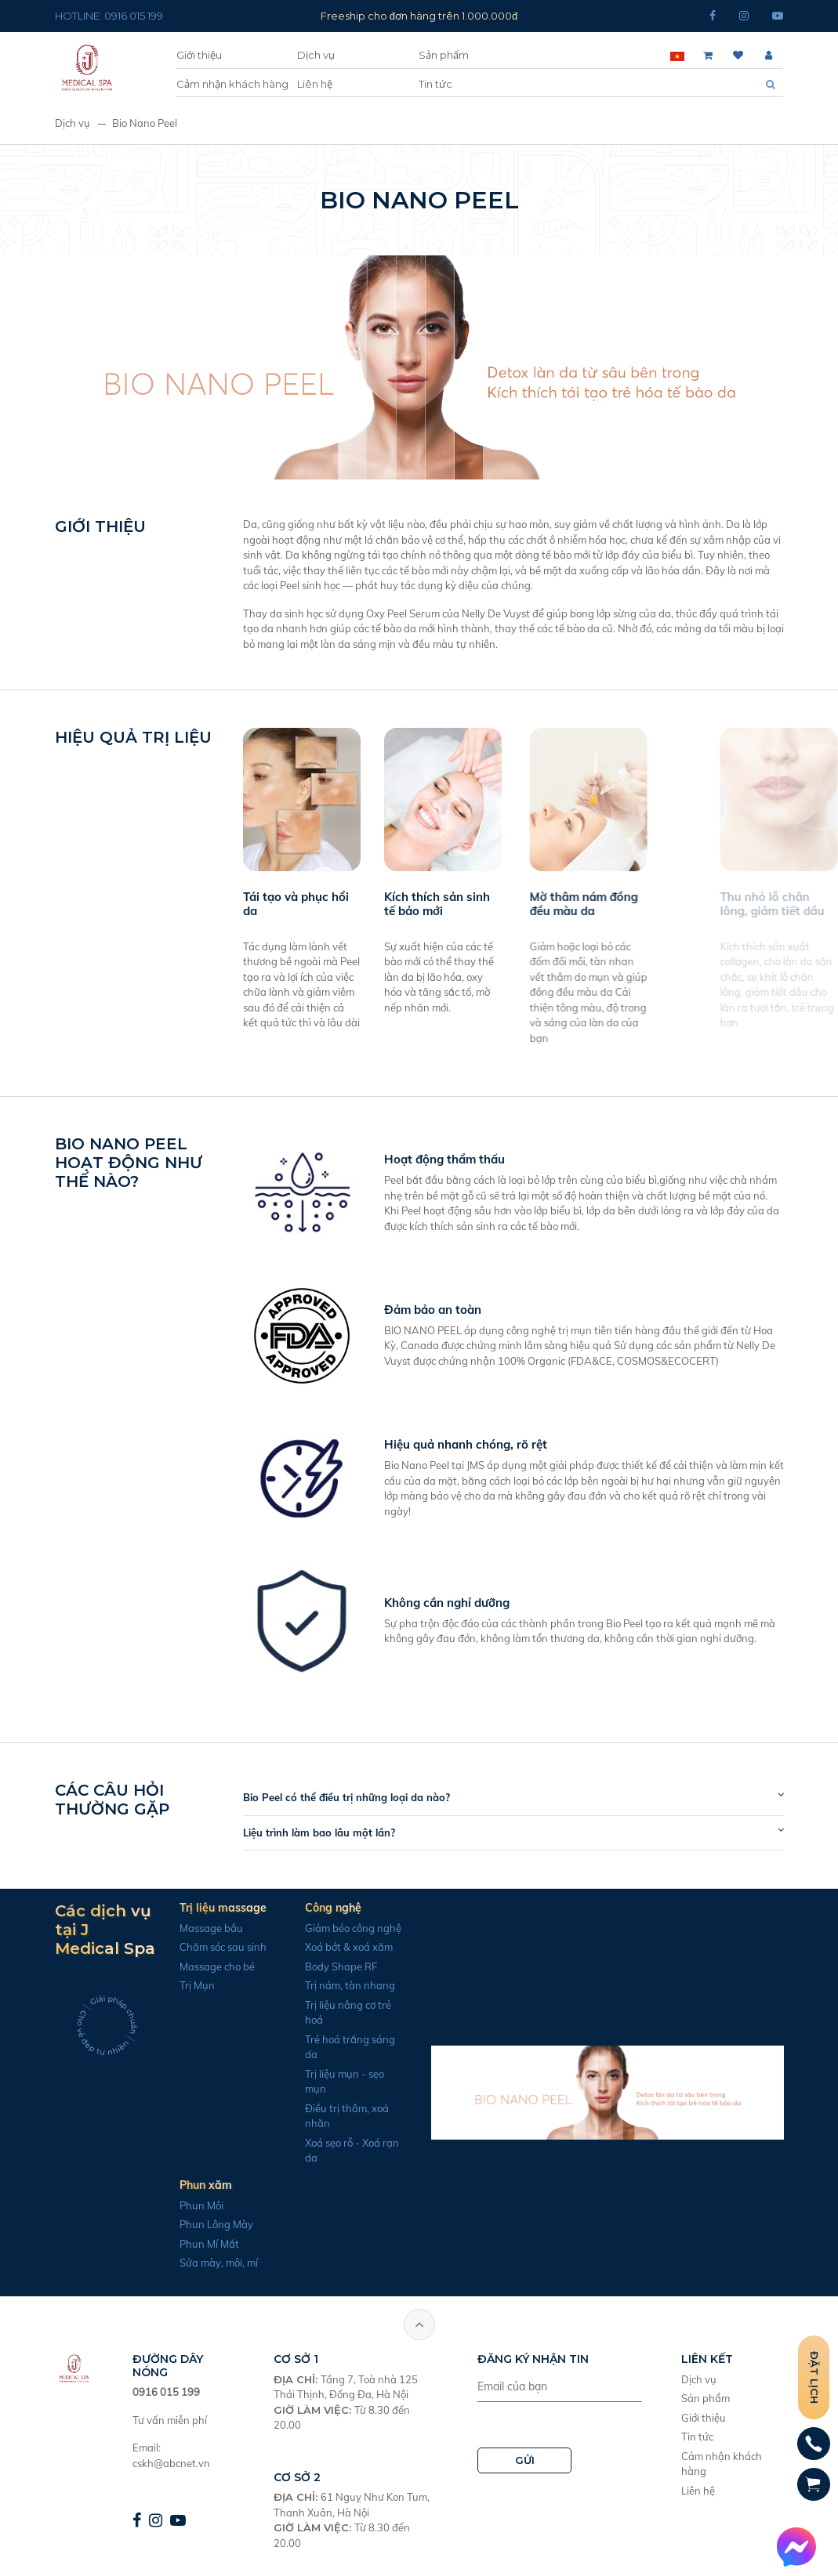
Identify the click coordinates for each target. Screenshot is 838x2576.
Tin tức (435, 84)
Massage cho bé (202, 1966)
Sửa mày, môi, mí (204, 2262)
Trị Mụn (182, 1985)
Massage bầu (196, 1928)
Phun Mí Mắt (194, 2244)
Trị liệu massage (208, 1908)
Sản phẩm (444, 55)
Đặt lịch (814, 2377)
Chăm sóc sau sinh (208, 1947)
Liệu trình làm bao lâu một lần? (334, 1832)
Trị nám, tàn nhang (335, 1985)
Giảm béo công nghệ (338, 1928)
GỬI (525, 2460)
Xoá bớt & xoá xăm (334, 1947)
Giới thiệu (199, 55)
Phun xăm (191, 2185)
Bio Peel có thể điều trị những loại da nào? (361, 1797)
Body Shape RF (326, 1966)
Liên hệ (314, 84)
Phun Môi (187, 2205)
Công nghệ (318, 1908)
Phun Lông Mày (201, 2224)
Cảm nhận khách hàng (232, 84)
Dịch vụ (316, 55)
